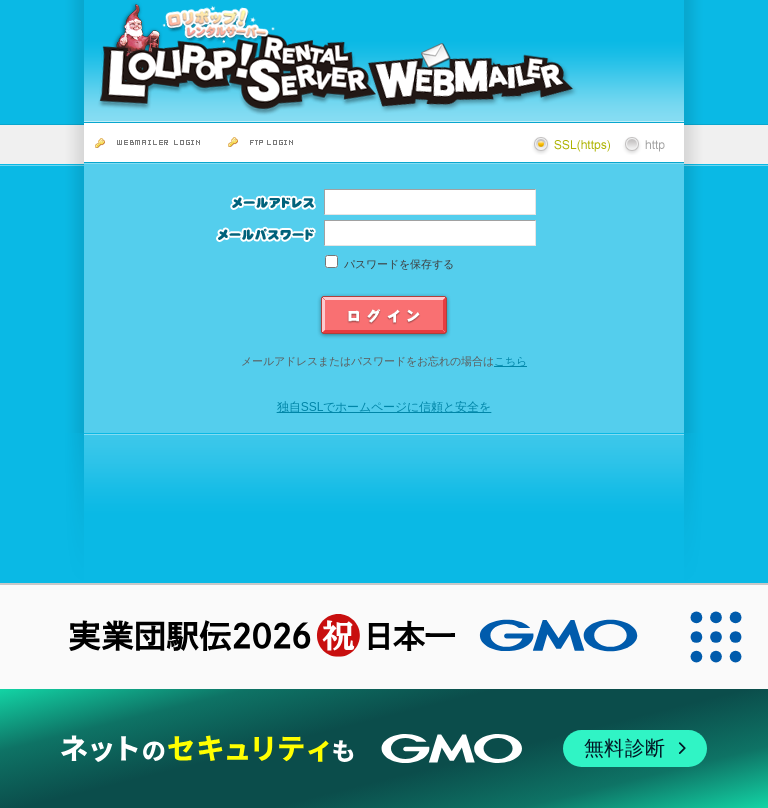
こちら (510, 361)
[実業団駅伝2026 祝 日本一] (332, 637)
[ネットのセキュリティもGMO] (383, 748)
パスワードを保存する (399, 264)
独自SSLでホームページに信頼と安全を (384, 407)
